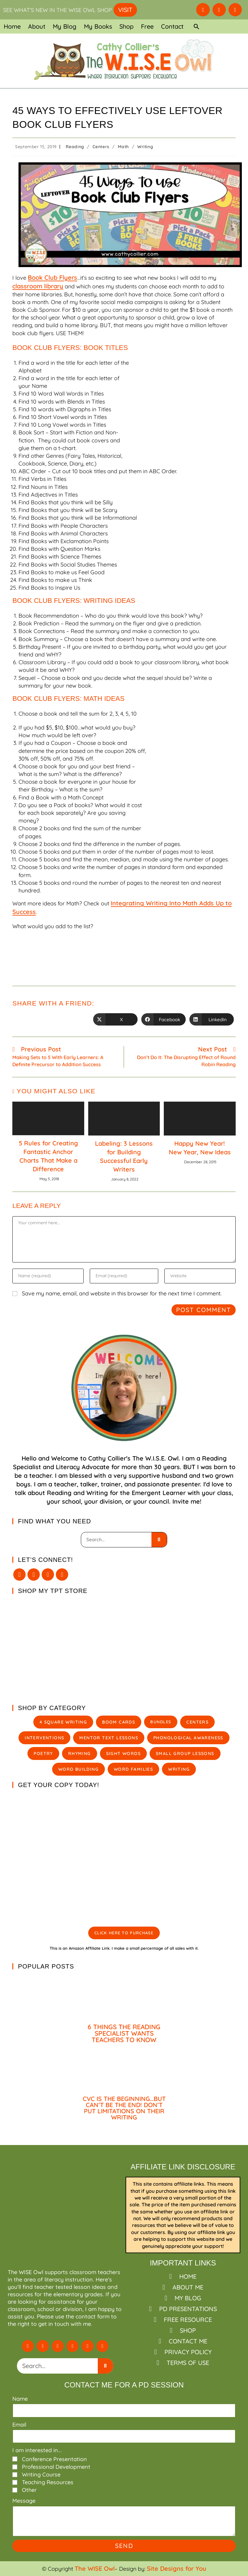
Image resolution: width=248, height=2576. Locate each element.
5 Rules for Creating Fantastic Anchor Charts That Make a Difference (48, 1156)
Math (123, 146)
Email (19, 2424)
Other (29, 2489)
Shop (126, 26)
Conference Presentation (54, 2459)
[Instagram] (48, 1574)
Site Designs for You (176, 2568)
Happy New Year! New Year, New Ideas (200, 1148)
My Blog (64, 26)
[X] (19, 1574)
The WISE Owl (95, 2568)
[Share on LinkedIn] (211, 1019)
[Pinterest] (62, 1574)
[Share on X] (115, 1019)
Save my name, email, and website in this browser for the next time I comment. (121, 1293)
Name (20, 2398)
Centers (101, 146)
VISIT (125, 10)
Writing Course (41, 2474)
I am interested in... (37, 2450)
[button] (196, 26)
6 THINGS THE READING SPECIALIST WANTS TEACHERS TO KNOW (124, 2033)
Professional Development (56, 2466)
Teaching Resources (47, 2482)
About (36, 26)
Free (147, 26)
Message (23, 2500)
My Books (98, 26)
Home (12, 26)
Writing (145, 146)
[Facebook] (33, 1574)
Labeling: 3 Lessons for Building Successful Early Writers (124, 1156)
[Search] (159, 1539)
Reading (75, 146)
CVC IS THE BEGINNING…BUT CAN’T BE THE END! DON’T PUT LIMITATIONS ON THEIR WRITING (124, 2108)
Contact (172, 26)
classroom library (37, 286)
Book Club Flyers (52, 277)
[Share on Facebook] (163, 1019)
